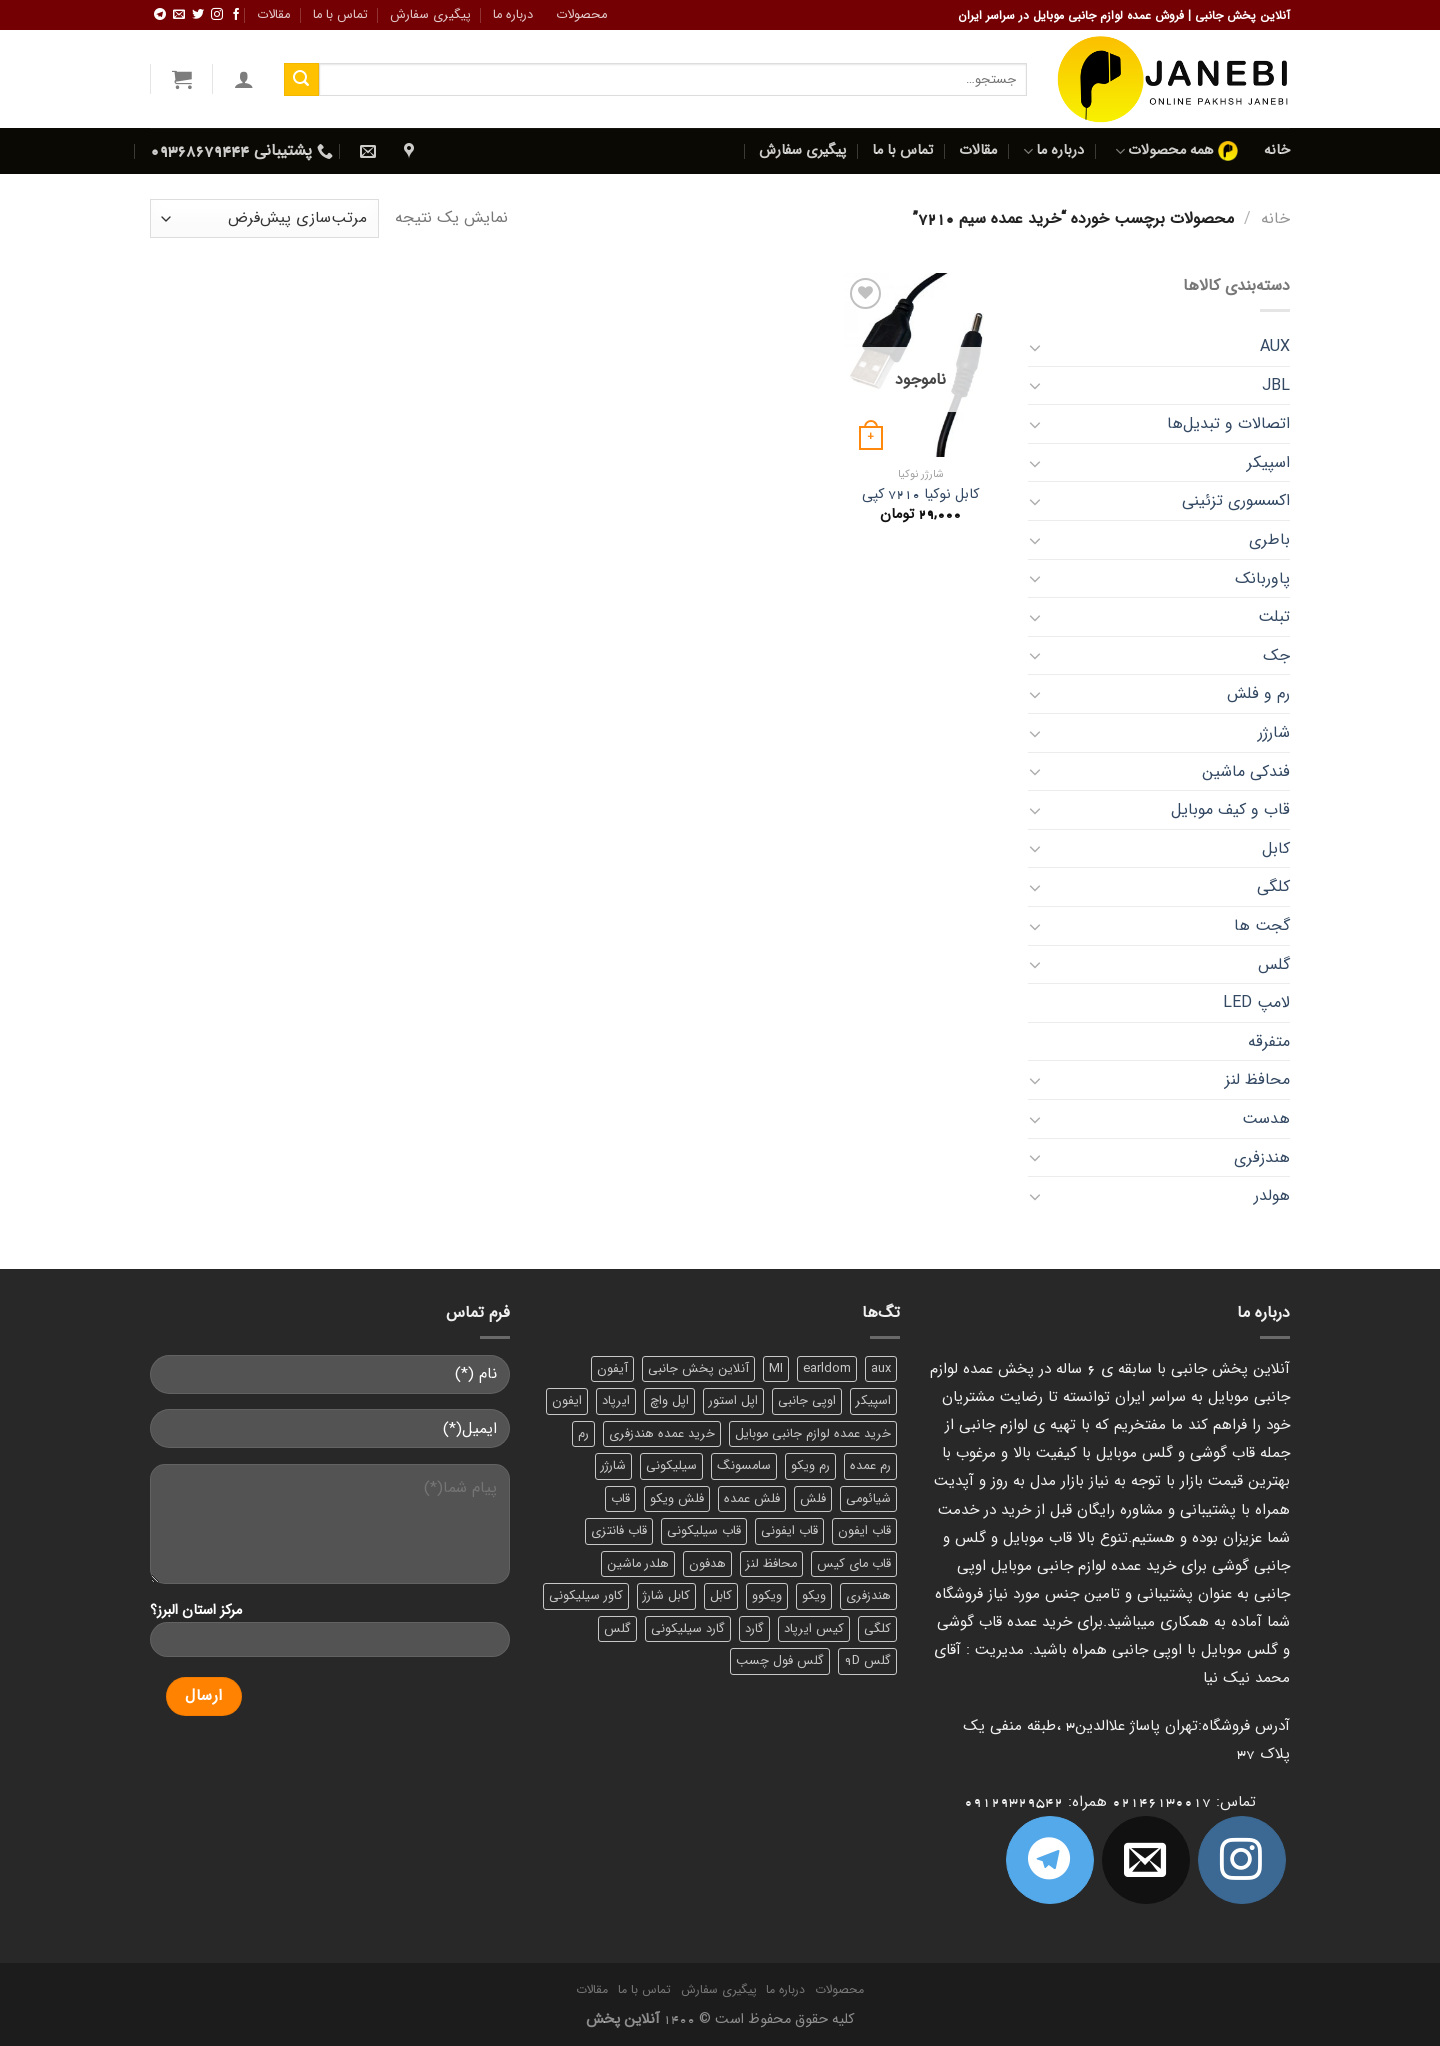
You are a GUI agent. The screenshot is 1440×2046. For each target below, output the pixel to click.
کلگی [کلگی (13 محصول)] (877, 1629)
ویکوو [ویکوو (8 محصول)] (767, 1596)
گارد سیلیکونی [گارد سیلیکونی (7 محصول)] (688, 1629)
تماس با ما (340, 15)
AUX (1275, 346)
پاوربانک (1262, 578)
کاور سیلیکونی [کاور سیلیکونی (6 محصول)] (586, 1596)
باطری (1269, 539)
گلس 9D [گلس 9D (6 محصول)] (867, 1661)
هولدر (1272, 1195)
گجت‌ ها (1262, 925)
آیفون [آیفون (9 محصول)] (612, 1369)
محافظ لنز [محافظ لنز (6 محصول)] (771, 1564)
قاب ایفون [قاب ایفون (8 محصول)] (864, 1531)
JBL (1276, 385)
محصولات (581, 15)
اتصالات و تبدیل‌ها (1228, 423)
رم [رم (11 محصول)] (583, 1434)
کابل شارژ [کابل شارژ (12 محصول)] (666, 1596)
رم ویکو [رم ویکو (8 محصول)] (810, 1466)
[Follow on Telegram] (160, 15)
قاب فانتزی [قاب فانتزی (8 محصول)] (619, 1531)
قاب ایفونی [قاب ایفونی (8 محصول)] (789, 1531)
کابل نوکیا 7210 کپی (920, 495)
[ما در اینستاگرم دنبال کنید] (217, 15)
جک (1276, 655)
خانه (1277, 150)
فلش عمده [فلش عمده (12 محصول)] (752, 1499)
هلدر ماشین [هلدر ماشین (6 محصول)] (638, 1564)
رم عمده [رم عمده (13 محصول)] (870, 1466)
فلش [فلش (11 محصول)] (813, 1499)
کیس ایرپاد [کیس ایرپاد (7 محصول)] (814, 1629)
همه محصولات (1176, 150)
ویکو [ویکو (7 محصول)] (814, 1596)
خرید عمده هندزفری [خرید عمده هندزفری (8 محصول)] (662, 1434)
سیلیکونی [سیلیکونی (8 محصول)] (671, 1466)
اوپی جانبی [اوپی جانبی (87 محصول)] (807, 1401)
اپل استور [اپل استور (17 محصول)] (733, 1401)
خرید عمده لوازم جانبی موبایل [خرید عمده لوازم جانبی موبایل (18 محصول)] (813, 1434)
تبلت (1274, 616)
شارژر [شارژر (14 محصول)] (613, 1466)
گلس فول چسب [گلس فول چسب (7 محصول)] (780, 1661)
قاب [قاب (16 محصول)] (620, 1499)
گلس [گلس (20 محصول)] (617, 1629)
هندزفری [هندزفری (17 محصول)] (868, 1596)
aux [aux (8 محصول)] (881, 1369)
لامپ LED (1256, 1002)
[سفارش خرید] (264, 218)
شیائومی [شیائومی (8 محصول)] (868, 1499)
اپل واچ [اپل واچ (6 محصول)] (669, 1401)
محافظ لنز (1257, 1079)
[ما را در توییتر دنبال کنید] (198, 15)
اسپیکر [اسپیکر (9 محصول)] (873, 1401)
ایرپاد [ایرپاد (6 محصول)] (616, 1401)
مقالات (273, 15)
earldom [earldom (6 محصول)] (827, 1369)
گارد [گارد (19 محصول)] (754, 1629)
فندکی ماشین (1246, 771)
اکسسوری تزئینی (1236, 500)
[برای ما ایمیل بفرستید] (179, 15)
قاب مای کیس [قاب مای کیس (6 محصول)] (854, 1564)
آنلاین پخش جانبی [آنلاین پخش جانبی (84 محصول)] (698, 1369)
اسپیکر (1268, 462)
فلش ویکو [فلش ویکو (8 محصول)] (677, 1499)
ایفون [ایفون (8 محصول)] (567, 1401)
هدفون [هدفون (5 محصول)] (707, 1564)
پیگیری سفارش (430, 15)
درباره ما (513, 15)
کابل (1276, 848)
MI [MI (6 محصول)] (776, 1369)
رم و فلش (1258, 693)
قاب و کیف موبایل (1230, 809)
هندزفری (1262, 1157)
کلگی (1273, 886)
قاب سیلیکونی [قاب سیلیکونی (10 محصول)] (704, 1531)
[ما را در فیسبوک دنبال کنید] (236, 15)
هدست (1266, 1118)
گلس (1274, 964)
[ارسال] (301, 80)
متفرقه (1269, 1041)
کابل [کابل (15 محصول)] (721, 1596)
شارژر (1274, 732)
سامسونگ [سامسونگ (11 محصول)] (744, 1466)
